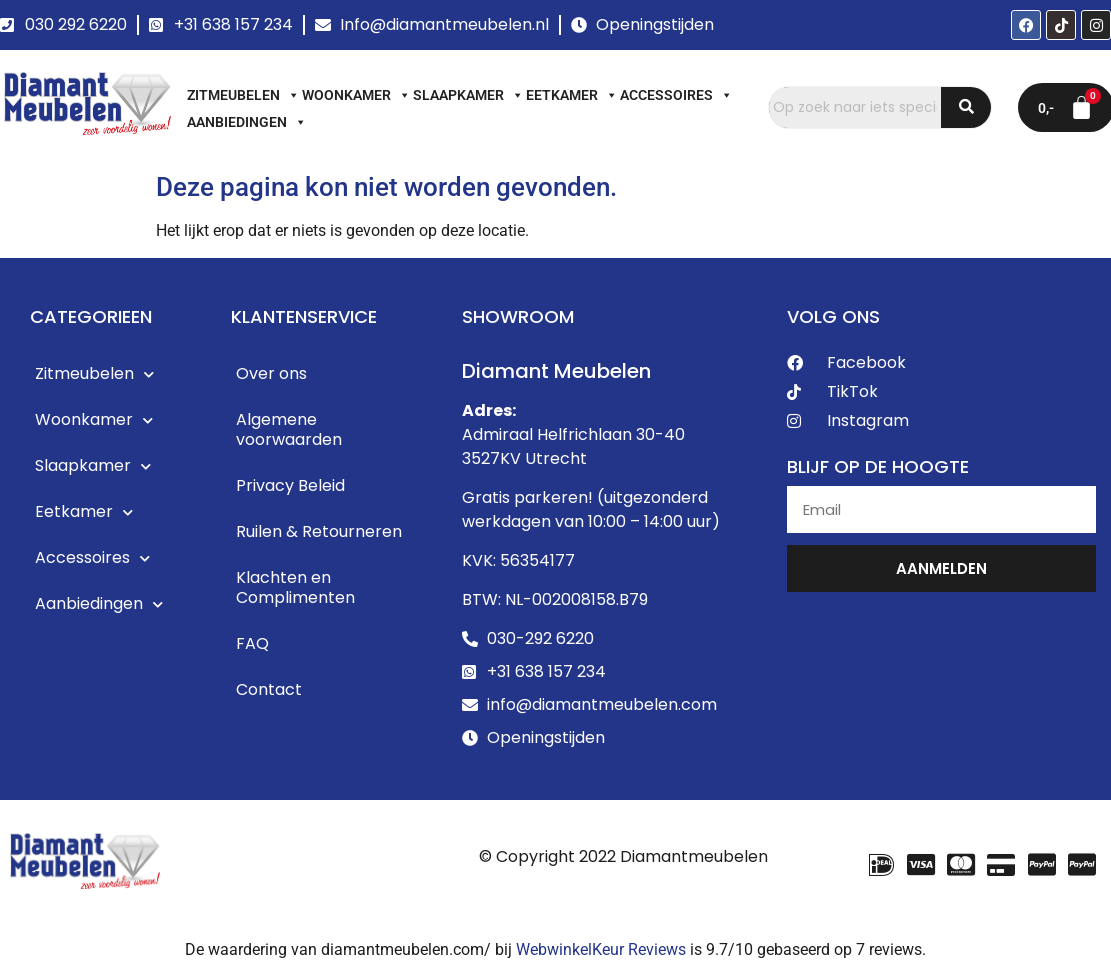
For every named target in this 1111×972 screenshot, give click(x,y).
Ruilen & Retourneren (319, 531)
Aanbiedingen (247, 122)
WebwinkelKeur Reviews (601, 949)
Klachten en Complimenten (295, 587)
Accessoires (676, 95)
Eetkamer (572, 95)
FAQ (252, 643)
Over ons (271, 373)
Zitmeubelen (243, 95)
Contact (269, 689)
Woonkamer (356, 95)
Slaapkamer (468, 95)
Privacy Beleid (290, 485)
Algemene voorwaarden (289, 429)
